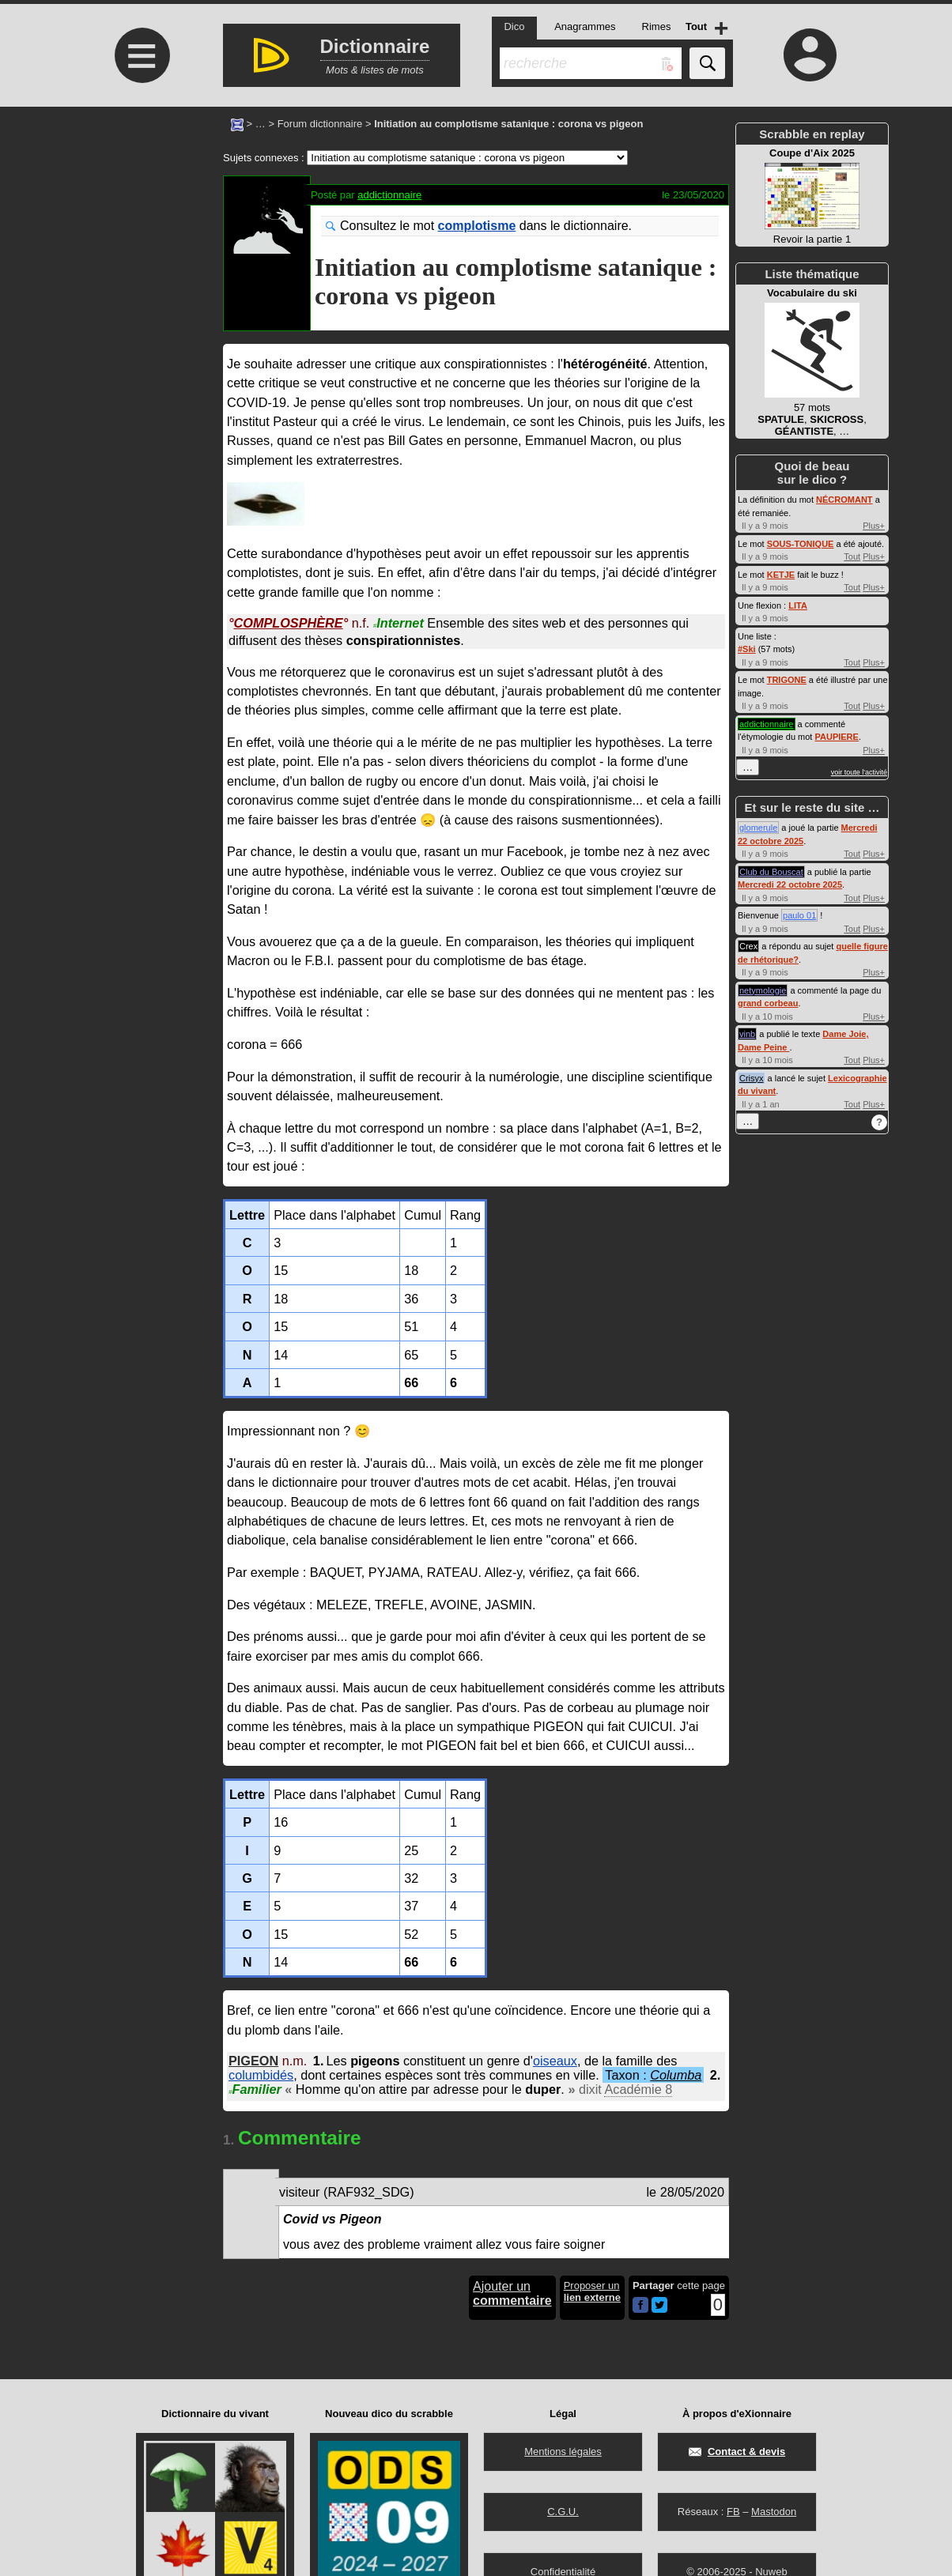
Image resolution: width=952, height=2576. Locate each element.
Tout (852, 556)
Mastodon (773, 2512)
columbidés (261, 2075)
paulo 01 (799, 915)
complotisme (477, 225)
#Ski (747, 649)
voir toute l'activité (859, 772)
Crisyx (751, 1078)
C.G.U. (563, 2512)
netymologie (762, 990)
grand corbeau (768, 1003)
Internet (398, 623)
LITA (797, 605)
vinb (747, 1034)
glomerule (758, 827)
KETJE (781, 574)
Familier (255, 2089)
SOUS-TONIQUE (800, 544)
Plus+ (874, 525)
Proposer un (592, 2291)
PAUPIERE (836, 736)
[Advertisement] (140, 239)
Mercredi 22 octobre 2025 (790, 884)
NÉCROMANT (844, 499)
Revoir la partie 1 (812, 196)
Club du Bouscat (771, 872)
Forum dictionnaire (320, 124)
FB (733, 2512)
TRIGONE (787, 680)
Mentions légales (563, 2451)
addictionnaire (389, 195)
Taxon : (653, 2075)
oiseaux (555, 2061)
